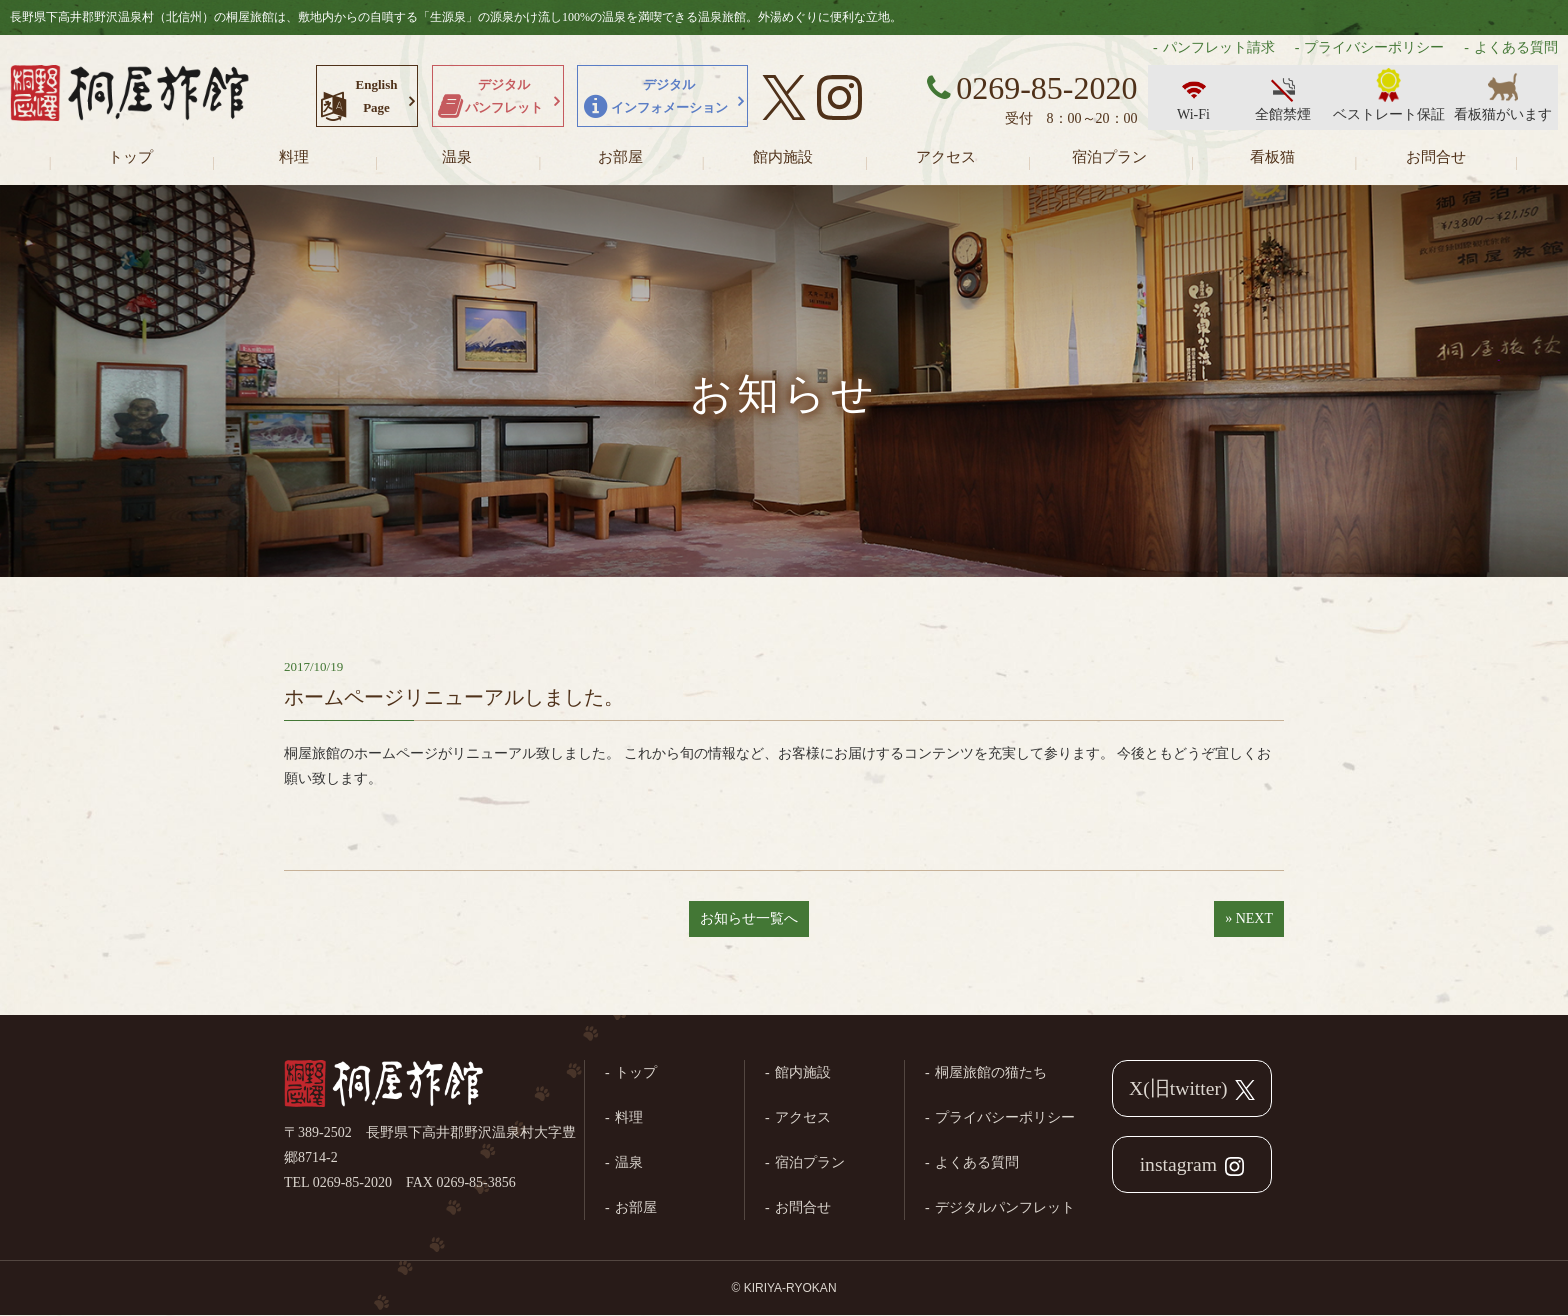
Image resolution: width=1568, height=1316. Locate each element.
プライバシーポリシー (1374, 47)
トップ (130, 157)
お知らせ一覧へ (749, 918)
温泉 (457, 157)
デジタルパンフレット (504, 96)
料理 (294, 157)
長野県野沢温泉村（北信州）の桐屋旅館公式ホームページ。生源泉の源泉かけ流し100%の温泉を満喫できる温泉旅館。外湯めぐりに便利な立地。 (130, 95)
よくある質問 (1516, 47)
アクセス (946, 157)
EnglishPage (377, 96)
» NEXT (1249, 918)
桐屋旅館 (384, 1085)
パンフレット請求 (1219, 47)
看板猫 (1272, 157)
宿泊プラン (1109, 157)
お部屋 (620, 157)
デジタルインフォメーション (669, 96)
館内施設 (783, 157)
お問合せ (1436, 157)
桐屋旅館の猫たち (991, 1072)
